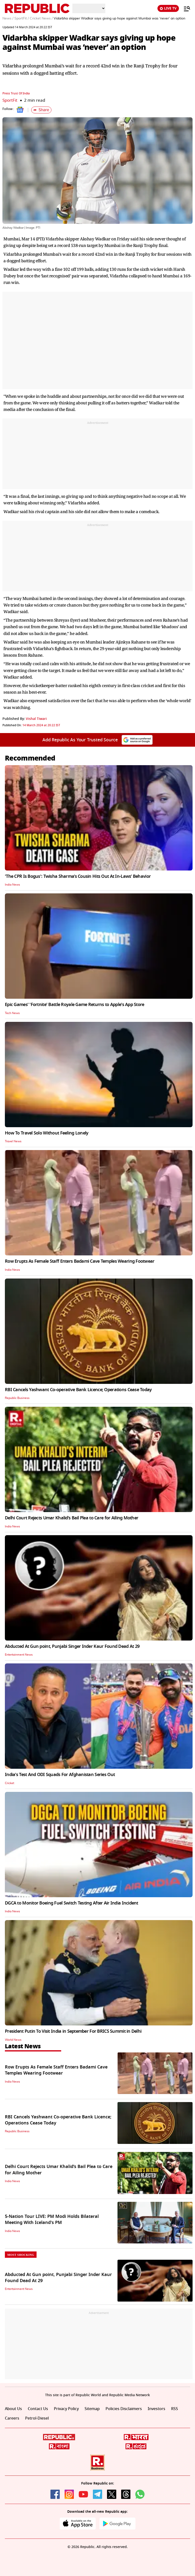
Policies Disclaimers (124, 2409)
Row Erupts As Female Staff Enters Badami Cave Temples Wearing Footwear (80, 1261)
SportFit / (21, 18)
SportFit (9, 100)
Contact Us (38, 2409)
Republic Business (17, 1398)
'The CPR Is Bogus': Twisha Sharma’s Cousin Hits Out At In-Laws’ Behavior (78, 876)
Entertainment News (19, 1654)
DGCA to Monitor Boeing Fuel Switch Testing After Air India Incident (71, 1903)
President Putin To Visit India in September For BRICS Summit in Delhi (73, 2031)
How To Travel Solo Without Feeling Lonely (46, 1133)
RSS (174, 2409)
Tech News (12, 1013)
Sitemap (92, 2409)
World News (13, 2039)
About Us (13, 2409)
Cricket (9, 1783)
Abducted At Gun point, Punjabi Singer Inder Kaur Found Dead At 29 (72, 1646)
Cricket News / (41, 18)
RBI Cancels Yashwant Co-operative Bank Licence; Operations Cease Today (78, 1390)
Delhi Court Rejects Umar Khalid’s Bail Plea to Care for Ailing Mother (71, 1518)
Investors (156, 2409)
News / (7, 18)
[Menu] (184, 8)
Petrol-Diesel (37, 2418)
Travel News (13, 1141)
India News (12, 884)
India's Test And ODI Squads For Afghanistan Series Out (60, 1774)
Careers (12, 2418)
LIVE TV (168, 8)
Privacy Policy (66, 2409)
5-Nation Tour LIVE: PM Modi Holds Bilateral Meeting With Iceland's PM (52, 2219)
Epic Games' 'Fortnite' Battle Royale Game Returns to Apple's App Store (74, 1004)
